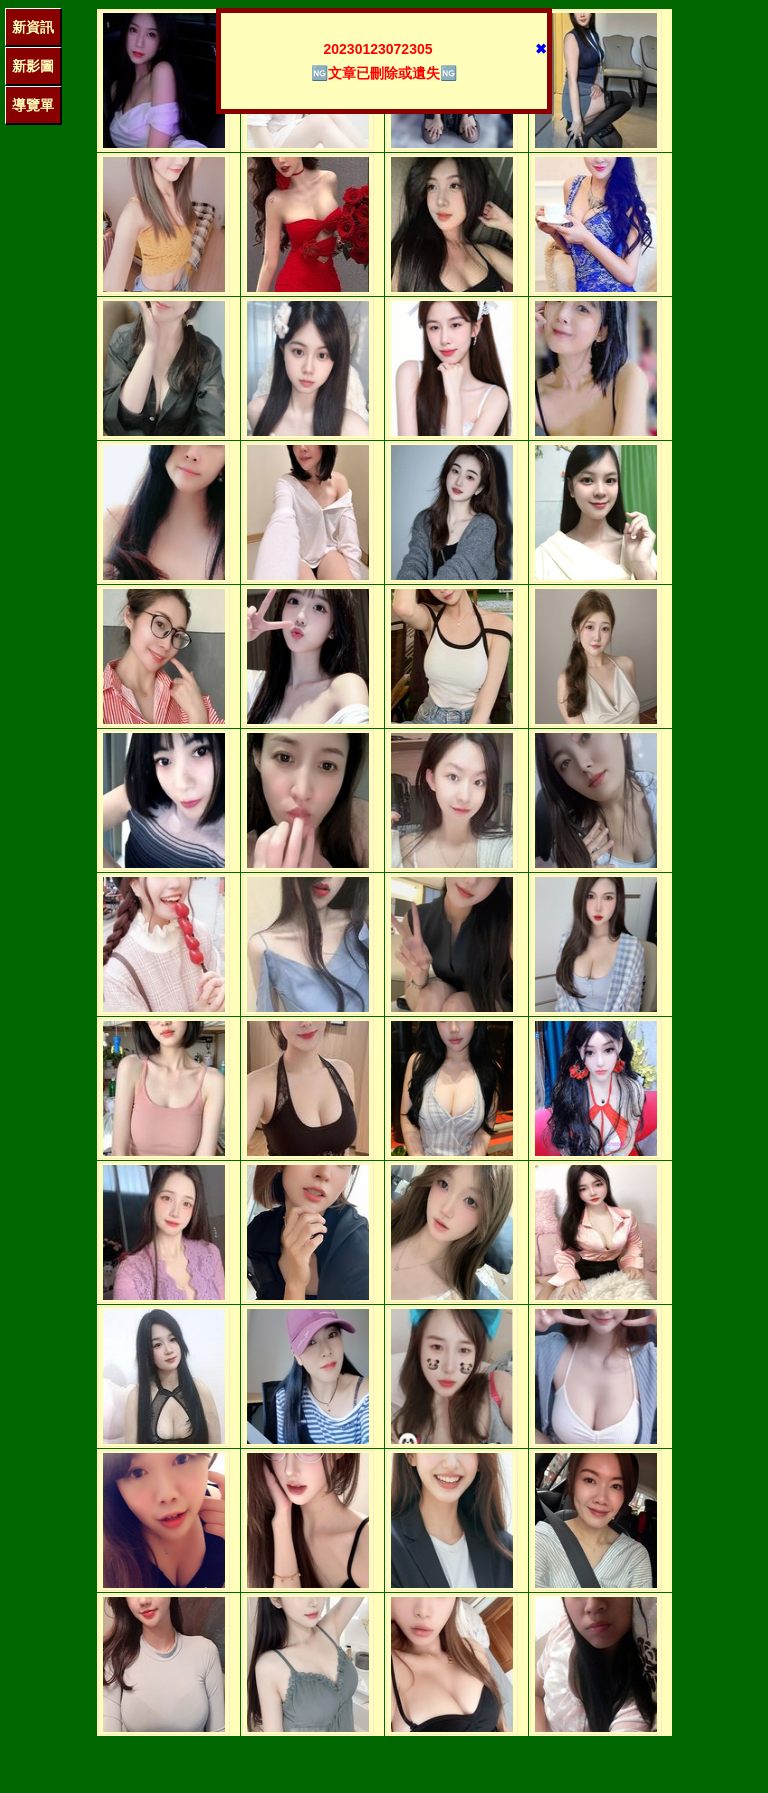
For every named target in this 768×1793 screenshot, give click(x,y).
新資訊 (33, 27)
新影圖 (33, 66)
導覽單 (33, 105)
